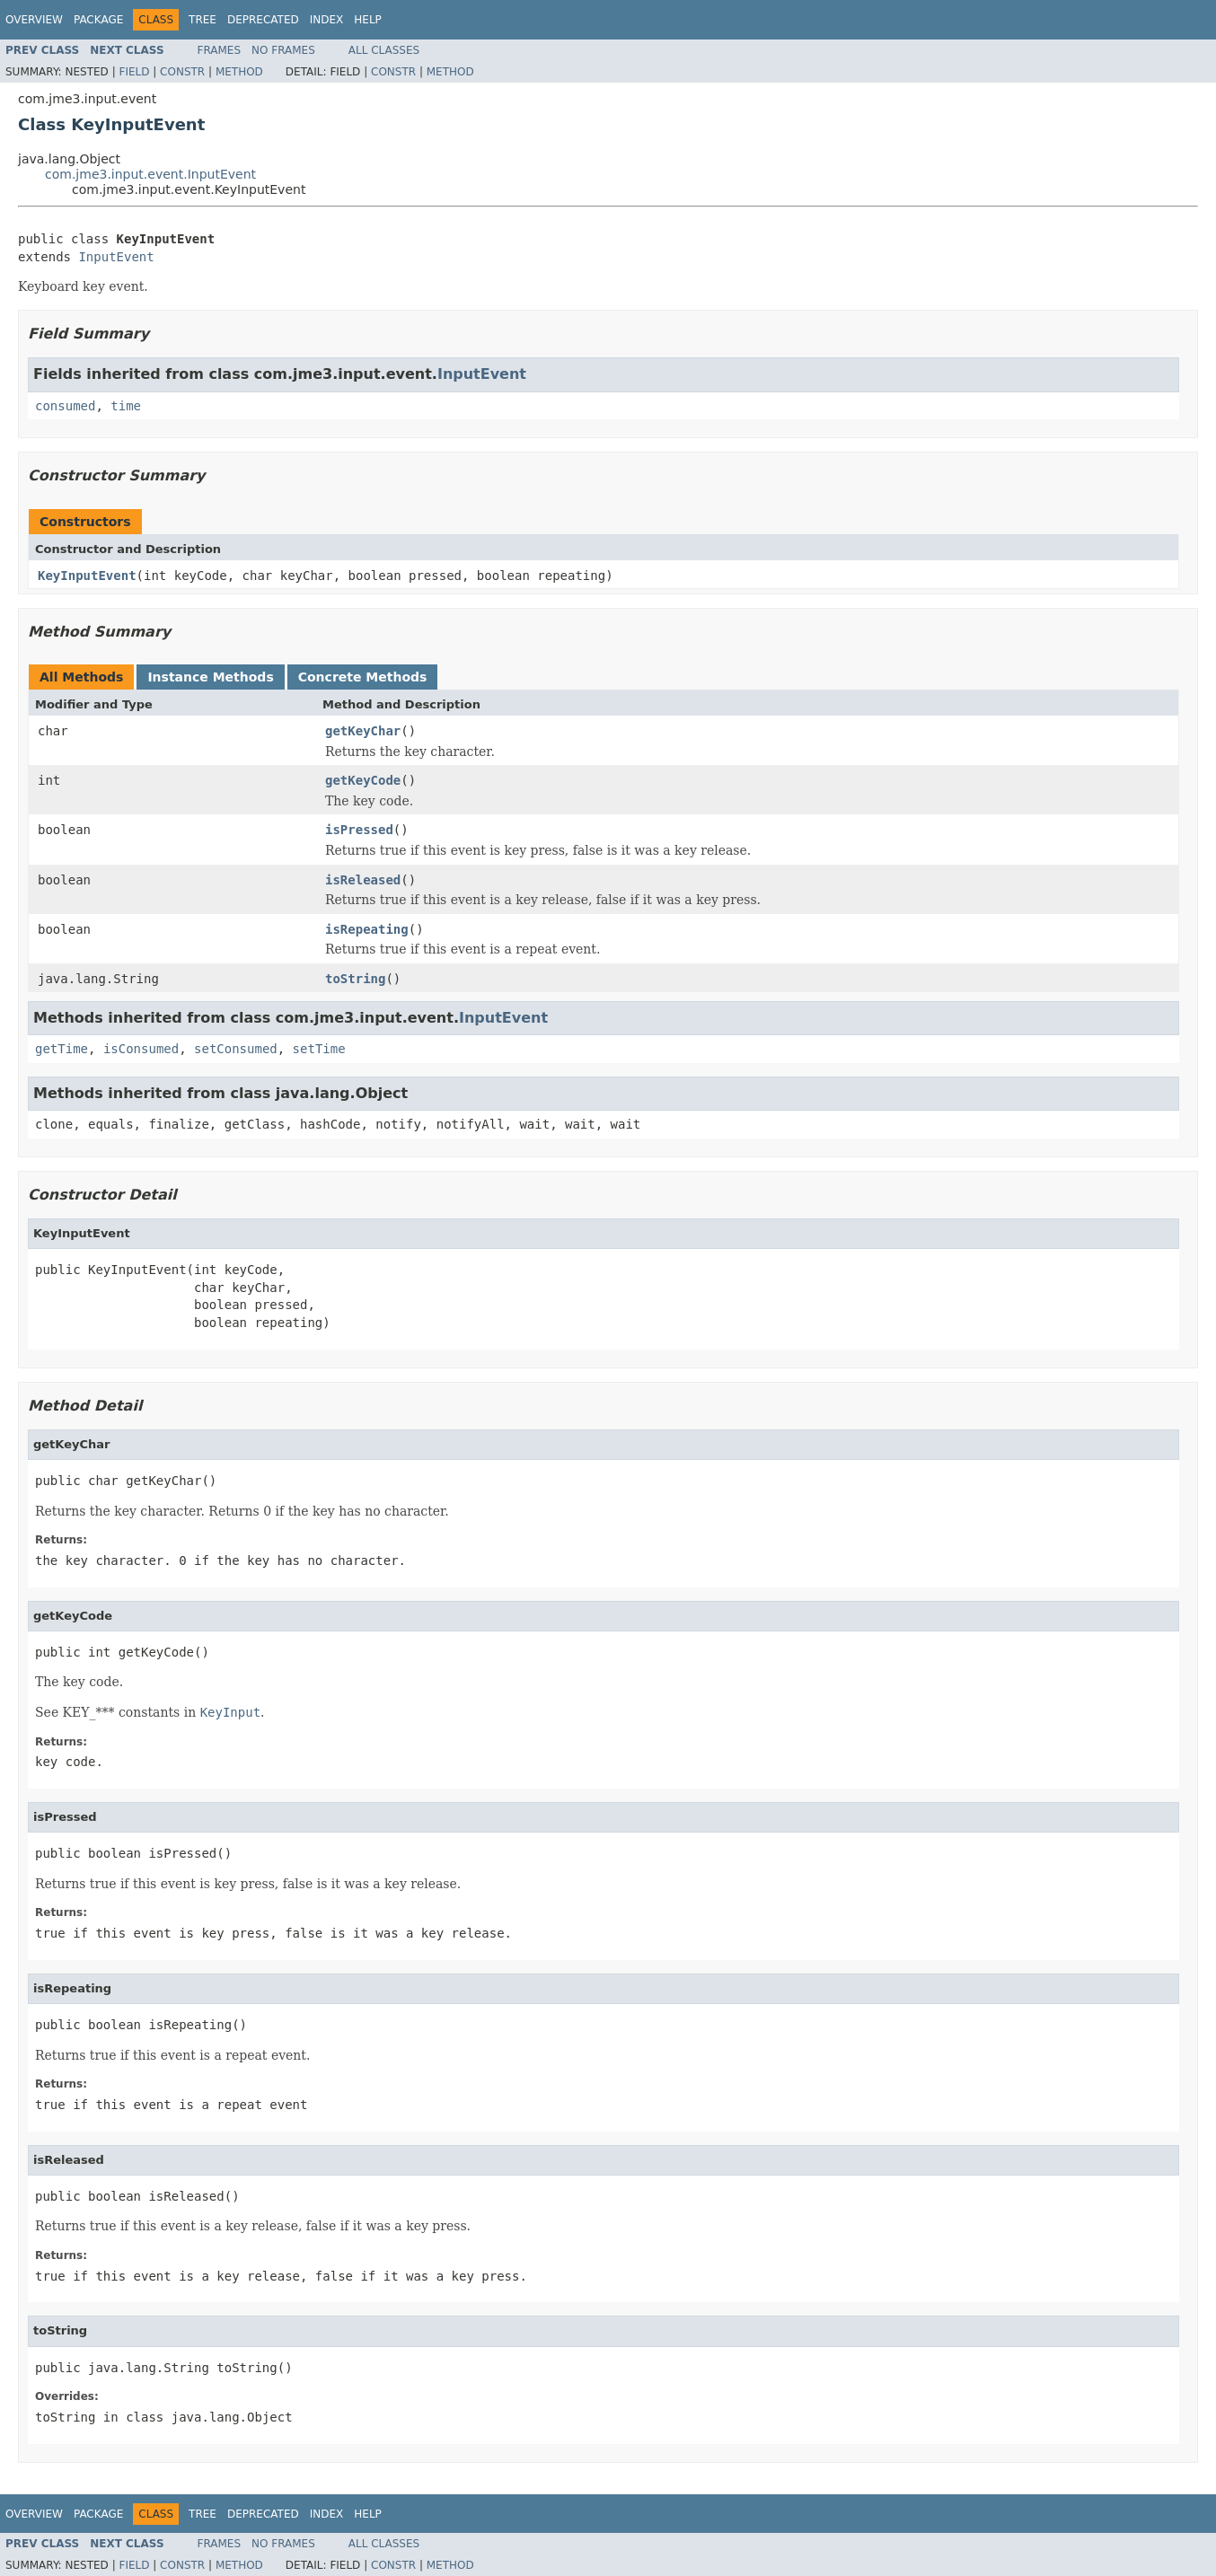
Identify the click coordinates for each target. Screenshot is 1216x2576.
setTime (319, 1049)
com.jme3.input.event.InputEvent (150, 174)
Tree (202, 19)
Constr (182, 72)
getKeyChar (363, 731)
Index (327, 19)
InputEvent (116, 257)
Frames (220, 50)
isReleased (363, 880)
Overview (34, 19)
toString (355, 978)
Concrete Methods (362, 677)
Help (368, 19)
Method (239, 72)
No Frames (283, 50)
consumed (65, 406)
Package (98, 19)
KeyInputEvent (87, 575)
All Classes (383, 50)
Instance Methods (210, 677)
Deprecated (263, 19)
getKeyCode (363, 780)
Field (134, 72)
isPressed (359, 829)
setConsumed (236, 1049)
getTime (61, 1049)
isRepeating (367, 929)
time (125, 406)
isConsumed (141, 1049)
